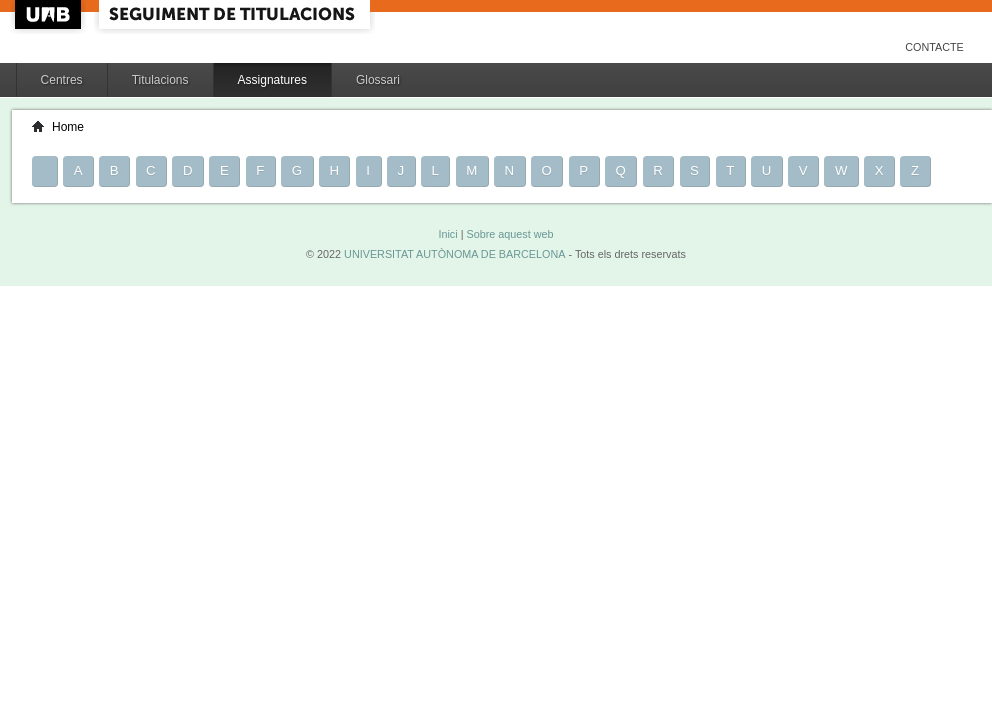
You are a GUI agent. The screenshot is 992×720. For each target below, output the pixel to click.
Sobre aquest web (509, 234)
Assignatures (272, 80)
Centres (62, 80)
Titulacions (160, 80)
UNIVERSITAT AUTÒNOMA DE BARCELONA (454, 254)
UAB (50, 14)
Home (68, 127)
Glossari (378, 80)
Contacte (934, 47)
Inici (447, 234)
